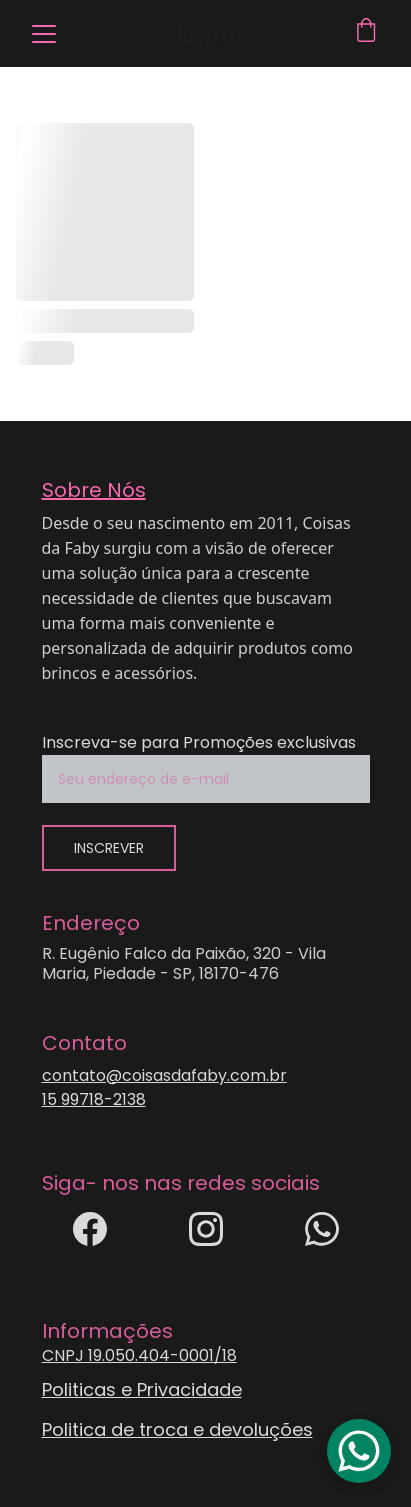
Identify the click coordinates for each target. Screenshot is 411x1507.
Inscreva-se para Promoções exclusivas (199, 742)
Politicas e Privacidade (142, 1389)
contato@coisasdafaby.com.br (164, 1075)
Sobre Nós (94, 490)
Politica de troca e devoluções (177, 1429)
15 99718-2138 (94, 1099)
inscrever (109, 848)
